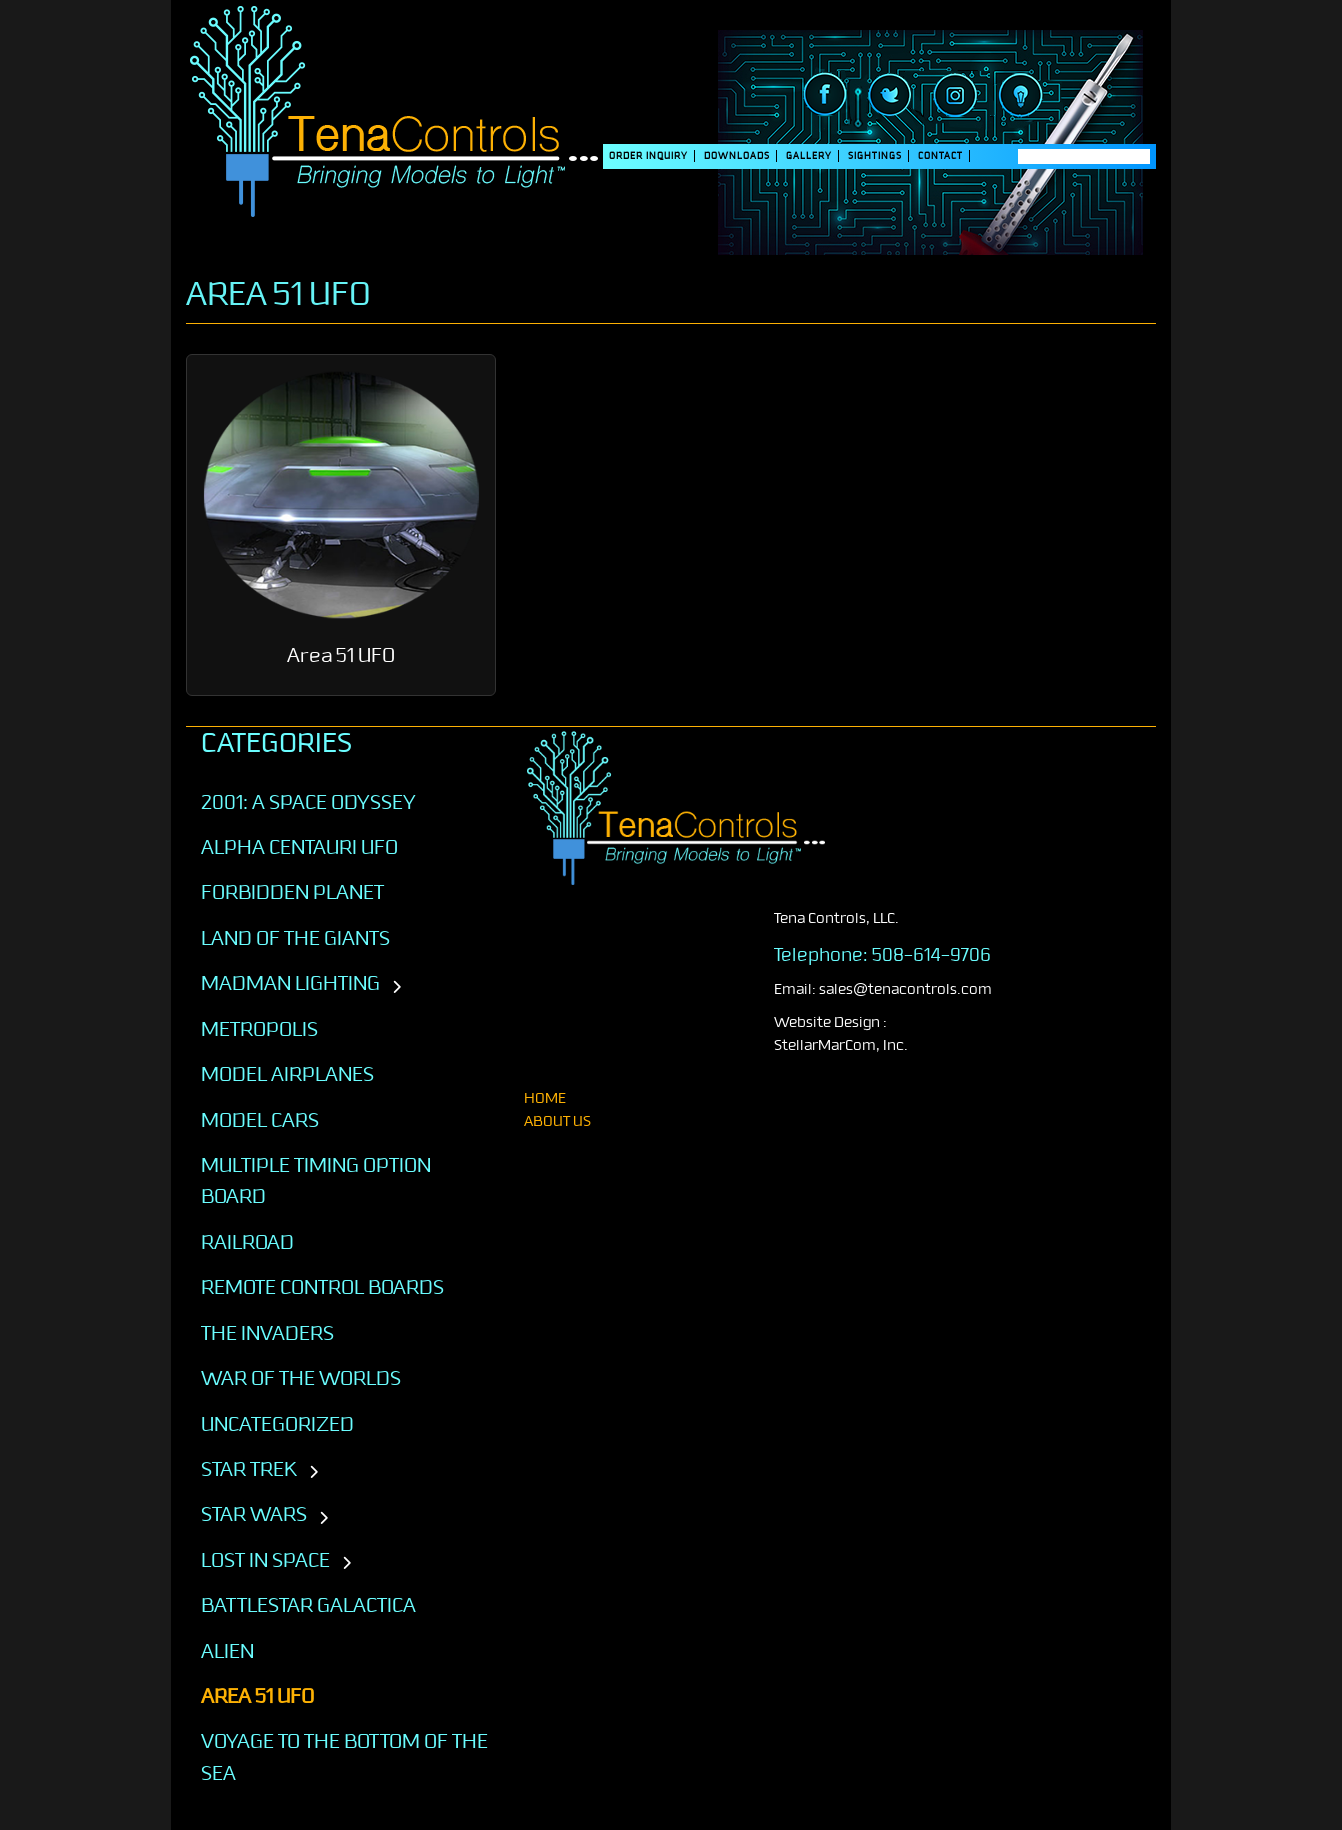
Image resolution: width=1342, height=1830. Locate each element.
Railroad (247, 1242)
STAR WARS (254, 1514)
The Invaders (267, 1333)
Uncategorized (277, 1424)
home (545, 1098)
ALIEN (227, 1651)
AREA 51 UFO (257, 1696)
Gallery (809, 156)
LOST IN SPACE (265, 1560)
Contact (940, 156)
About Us (557, 1121)
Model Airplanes (287, 1074)
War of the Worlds (301, 1378)
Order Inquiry (648, 156)
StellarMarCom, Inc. (841, 1045)
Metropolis (259, 1029)
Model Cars (260, 1120)
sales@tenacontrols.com (905, 989)
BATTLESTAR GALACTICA (308, 1605)
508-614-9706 (931, 955)
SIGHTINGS (875, 156)
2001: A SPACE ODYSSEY (308, 802)
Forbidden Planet (292, 892)
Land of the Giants (295, 938)
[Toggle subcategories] (396, 988)
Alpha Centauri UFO (299, 847)
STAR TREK (249, 1469)
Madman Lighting (290, 983)
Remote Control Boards (322, 1287)
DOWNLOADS (737, 156)
